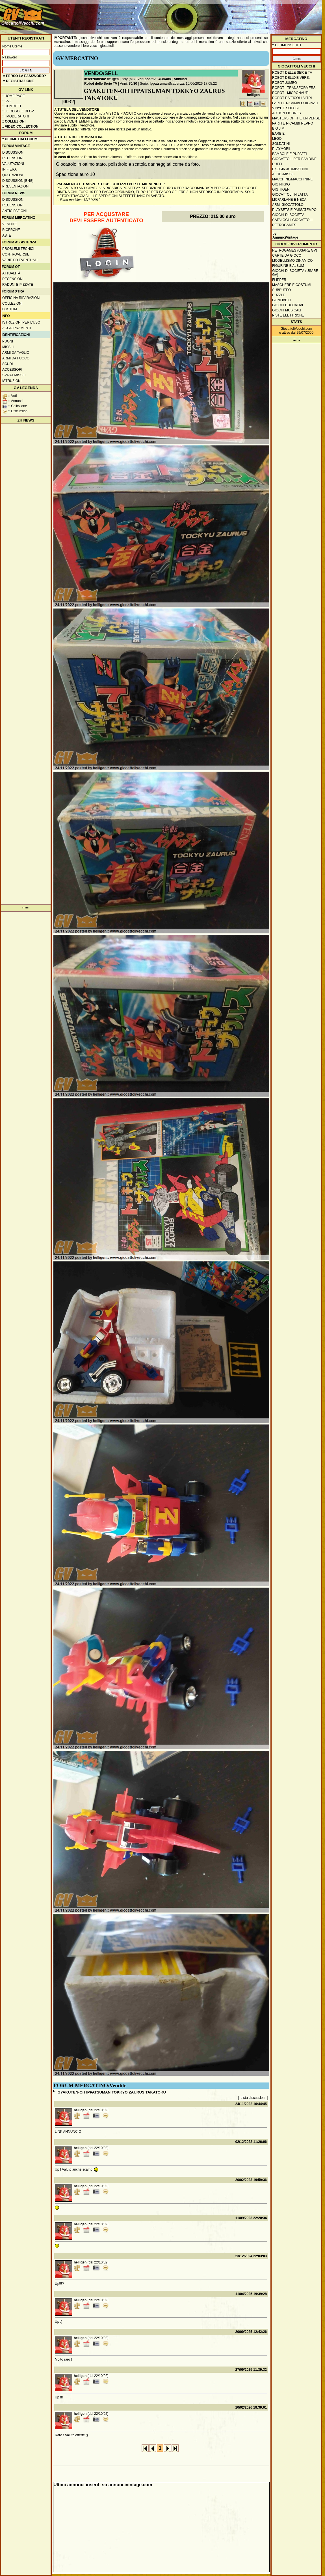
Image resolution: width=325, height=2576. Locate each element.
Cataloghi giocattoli (292, 220)
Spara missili (14, 375)
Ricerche (11, 230)
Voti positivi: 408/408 (154, 79)
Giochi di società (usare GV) (295, 273)
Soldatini (281, 144)
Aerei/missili (283, 174)
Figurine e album (288, 266)
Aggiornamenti (16, 328)
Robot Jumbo (284, 83)
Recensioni (12, 158)
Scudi (7, 364)
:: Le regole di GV (18, 111)
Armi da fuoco (15, 358)
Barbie (278, 134)
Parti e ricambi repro (292, 123)
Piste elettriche (288, 315)
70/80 (133, 84)
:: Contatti (11, 106)
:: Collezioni (13, 121)
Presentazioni (15, 186)
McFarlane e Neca (289, 200)
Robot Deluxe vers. (291, 78)
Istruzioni (11, 381)
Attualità (11, 273)
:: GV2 (6, 101)
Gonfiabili (281, 300)
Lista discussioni (253, 2098)
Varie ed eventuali (20, 260)
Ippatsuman (159, 84)
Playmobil (281, 149)
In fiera (9, 169)
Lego (276, 139)
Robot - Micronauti (290, 93)
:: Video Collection (20, 126)
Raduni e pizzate (17, 285)
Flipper (279, 280)
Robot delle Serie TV (100, 84)
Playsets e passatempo (294, 210)
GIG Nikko (281, 184)
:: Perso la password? (24, 76)
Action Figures (286, 113)
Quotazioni (12, 175)
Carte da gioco (286, 255)
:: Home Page (13, 96)
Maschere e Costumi (291, 285)
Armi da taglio (15, 353)
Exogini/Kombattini (290, 169)
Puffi (277, 164)
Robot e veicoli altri (292, 98)
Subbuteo (281, 290)
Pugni (7, 341)
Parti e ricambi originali (295, 103)
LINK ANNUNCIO (68, 2132)
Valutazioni (13, 164)
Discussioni (13, 152)
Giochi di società (288, 215)
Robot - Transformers (294, 88)
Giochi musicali (286, 310)
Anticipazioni (14, 211)
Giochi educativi (287, 305)
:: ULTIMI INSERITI (286, 45)
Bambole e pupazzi (289, 154)
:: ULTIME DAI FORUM (19, 139)
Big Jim (278, 128)
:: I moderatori (15, 116)
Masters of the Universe (296, 118)
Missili (8, 347)
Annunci (180, 79)
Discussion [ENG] (18, 181)
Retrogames (284, 225)
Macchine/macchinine (292, 179)
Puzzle (278, 295)
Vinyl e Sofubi (285, 108)
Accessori (12, 370)
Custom (9, 309)
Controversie (15, 254)
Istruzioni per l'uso (21, 322)
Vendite (9, 224)
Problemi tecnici (18, 249)
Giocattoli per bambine (294, 159)
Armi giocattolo (288, 205)
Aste (6, 235)
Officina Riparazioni (21, 298)
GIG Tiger (281, 189)
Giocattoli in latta (290, 195)
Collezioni (12, 303)
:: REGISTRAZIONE (18, 81)
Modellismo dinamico (292, 261)
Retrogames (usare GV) (294, 250)
